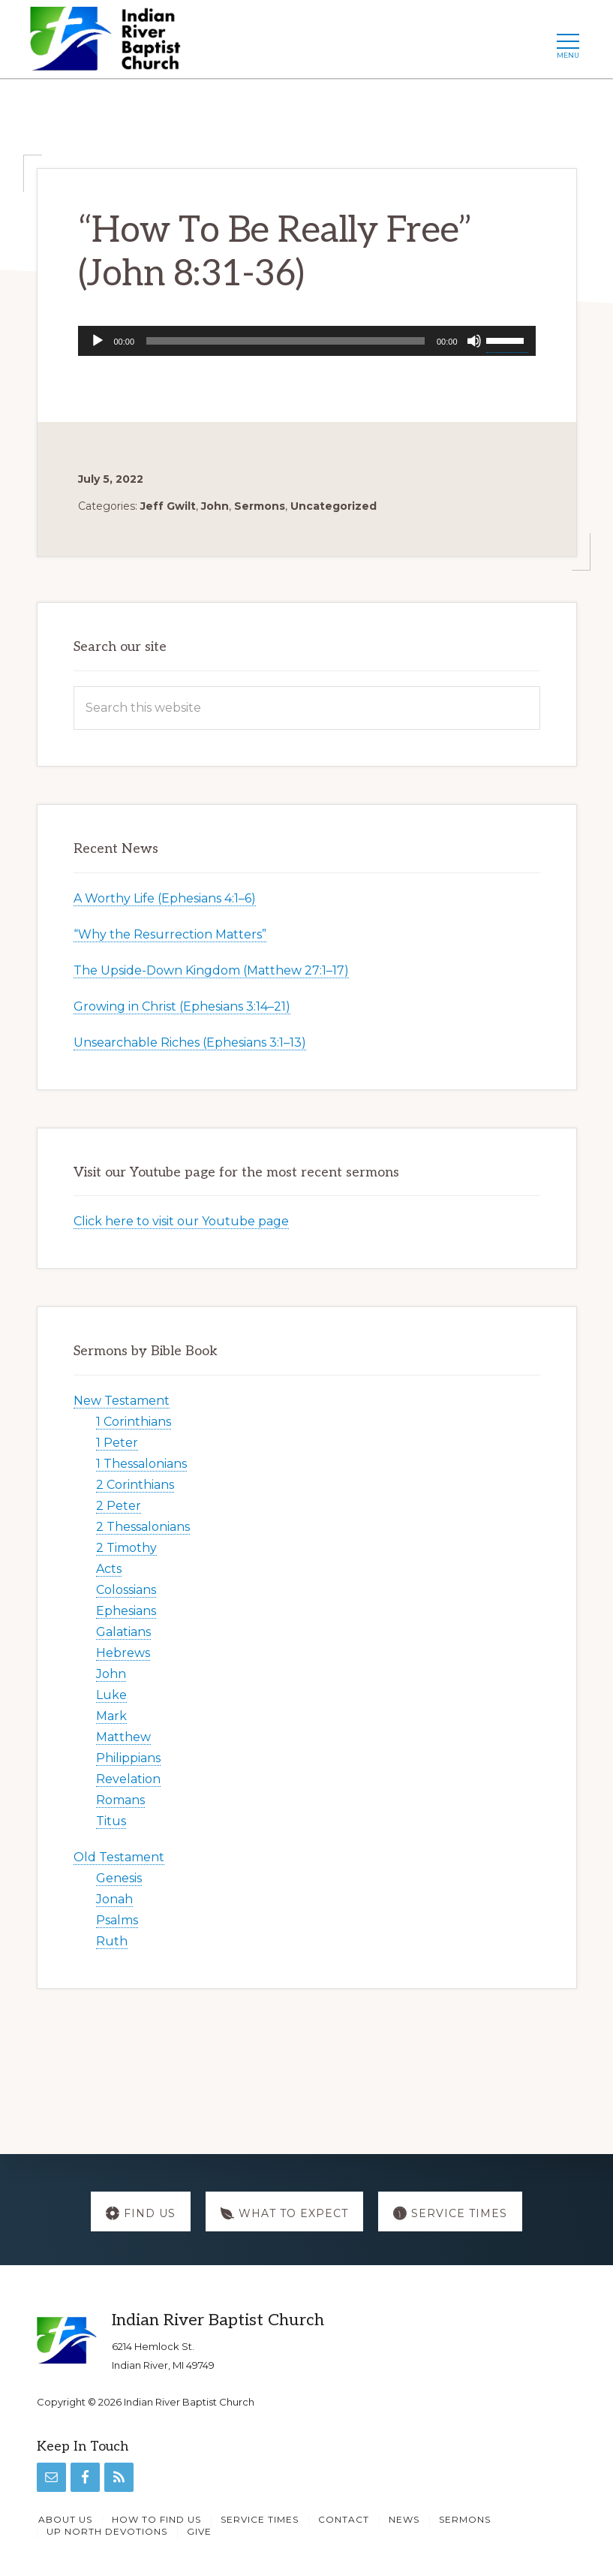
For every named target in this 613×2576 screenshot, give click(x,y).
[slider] (285, 341)
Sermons (259, 506)
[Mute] (474, 340)
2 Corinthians (135, 1485)
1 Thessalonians (141, 1464)
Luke (111, 1695)
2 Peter (118, 1506)
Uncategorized (333, 506)
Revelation (128, 1779)
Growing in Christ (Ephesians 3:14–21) (182, 1006)
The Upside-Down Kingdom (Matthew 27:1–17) (211, 970)
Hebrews (123, 1653)
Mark (111, 1716)
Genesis (119, 1878)
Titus (111, 1821)
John (215, 506)
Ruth (112, 1941)
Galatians (123, 1632)
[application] (307, 341)
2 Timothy (126, 1548)
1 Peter (117, 1443)
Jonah (114, 1899)
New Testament (122, 1400)
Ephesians (126, 1611)
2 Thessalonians (143, 1527)
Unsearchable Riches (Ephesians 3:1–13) (190, 1042)
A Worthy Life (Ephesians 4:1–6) (165, 898)
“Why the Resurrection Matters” (170, 934)
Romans (120, 1800)
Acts (109, 1569)
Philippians (128, 1758)
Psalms (117, 1920)
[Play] (97, 340)
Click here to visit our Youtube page (181, 1221)
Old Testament (119, 1857)
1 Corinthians (133, 1422)
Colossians (126, 1590)
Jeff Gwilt (168, 506)
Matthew (123, 1737)
